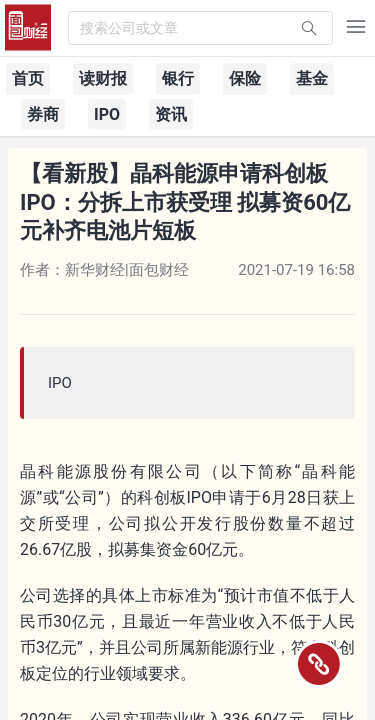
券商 (43, 114)
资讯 (171, 114)
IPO (107, 114)
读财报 (103, 78)
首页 (28, 78)
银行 (178, 78)
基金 (312, 78)
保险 (245, 78)
